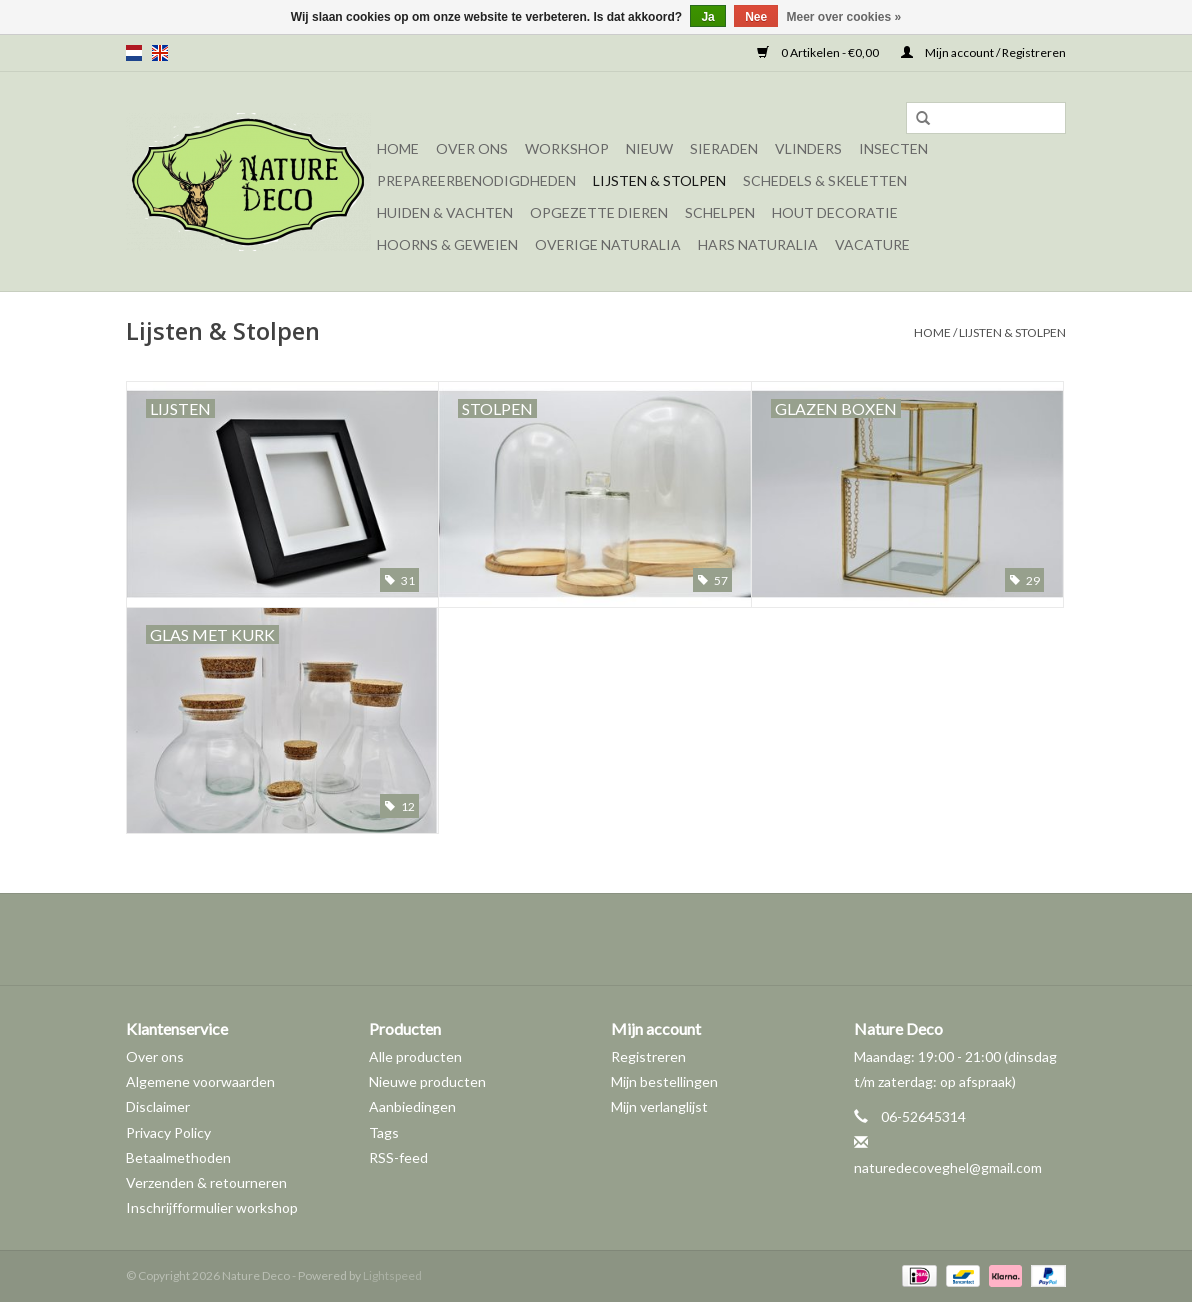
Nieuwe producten (427, 1081)
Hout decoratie (835, 212)
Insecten (893, 148)
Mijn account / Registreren (983, 52)
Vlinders (808, 148)
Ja (707, 17)
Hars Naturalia (758, 244)
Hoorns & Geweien (447, 244)
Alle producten (415, 1056)
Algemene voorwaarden (200, 1081)
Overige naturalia (608, 244)
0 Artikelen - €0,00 (819, 52)
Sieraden (724, 148)
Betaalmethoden (178, 1157)
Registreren (648, 1056)
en (160, 53)
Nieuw (649, 148)
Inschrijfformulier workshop (212, 1207)
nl (134, 53)
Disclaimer (158, 1106)
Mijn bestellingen (664, 1081)
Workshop (567, 148)
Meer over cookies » (844, 17)
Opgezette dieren (599, 212)
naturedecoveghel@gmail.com (948, 1167)
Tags (384, 1132)
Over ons (472, 148)
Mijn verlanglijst (659, 1106)
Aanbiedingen (412, 1106)
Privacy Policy (168, 1132)
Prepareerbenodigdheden (476, 180)
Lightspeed (392, 1275)
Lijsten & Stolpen (659, 180)
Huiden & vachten (445, 212)
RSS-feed (398, 1157)
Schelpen (720, 212)
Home (398, 148)
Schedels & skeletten (825, 180)
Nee (756, 17)
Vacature (872, 244)
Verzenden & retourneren (206, 1182)
